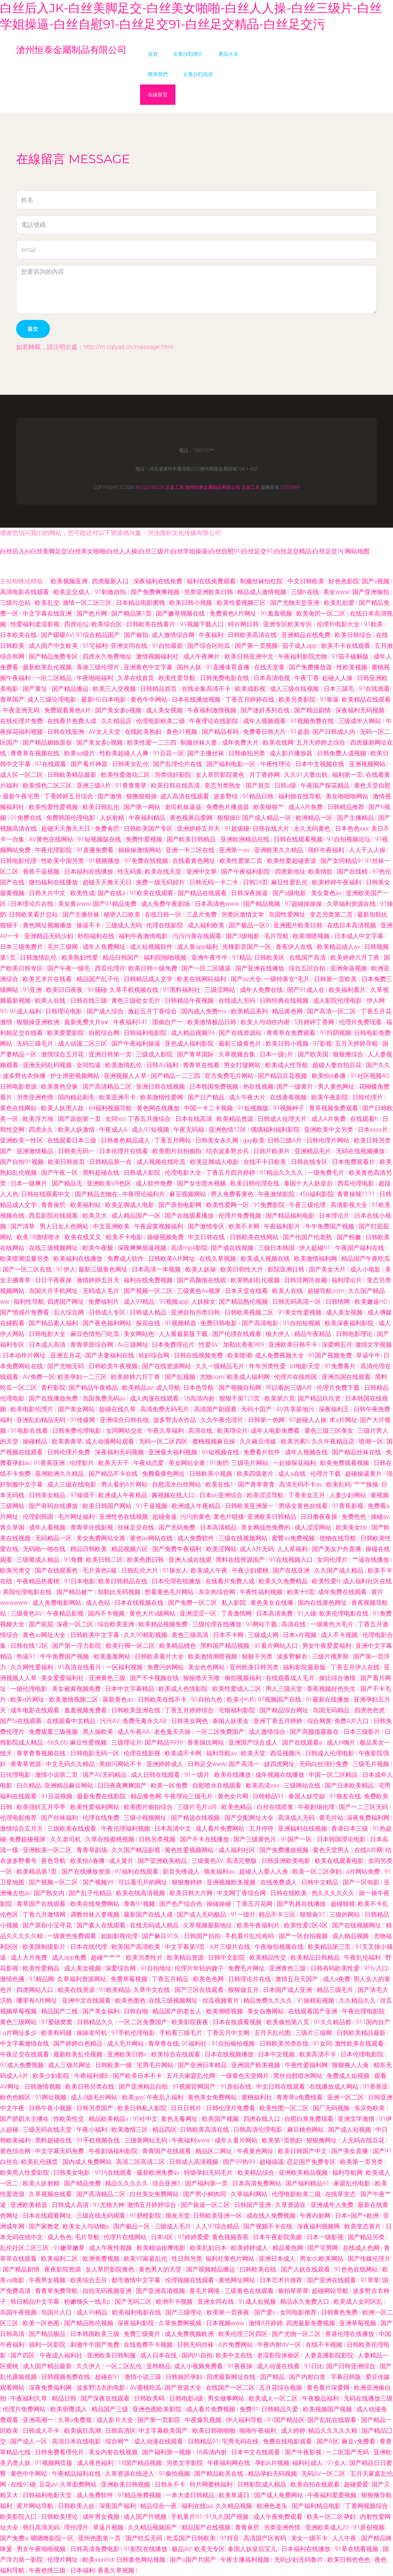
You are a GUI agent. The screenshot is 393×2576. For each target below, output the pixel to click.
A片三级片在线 (231, 1946)
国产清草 (23, 1226)
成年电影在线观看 (35, 1710)
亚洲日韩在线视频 (161, 1086)
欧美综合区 (107, 624)
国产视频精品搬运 (211, 2269)
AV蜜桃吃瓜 (146, 2387)
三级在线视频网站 (243, 1538)
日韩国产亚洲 (253, 2204)
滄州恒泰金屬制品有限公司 (212, 487)
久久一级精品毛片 (220, 1366)
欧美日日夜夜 (65, 989)
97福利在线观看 (137, 1871)
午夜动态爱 (149, 1463)
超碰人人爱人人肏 (264, 1871)
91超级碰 (237, 828)
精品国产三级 (110, 2409)
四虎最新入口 (111, 581)
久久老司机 (66, 1839)
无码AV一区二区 (324, 2473)
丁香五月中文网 (228, 2032)
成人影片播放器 (291, 753)
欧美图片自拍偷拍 (177, 1151)
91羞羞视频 (277, 613)
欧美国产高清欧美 (136, 1946)
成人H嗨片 (342, 1742)
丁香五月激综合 (150, 1118)
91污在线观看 (114, 2172)
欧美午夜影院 (330, 1097)
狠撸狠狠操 (141, 796)
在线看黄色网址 (194, 860)
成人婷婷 (293, 2430)
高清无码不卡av (301, 1484)
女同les (115, 1118)
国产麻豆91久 (161, 1936)
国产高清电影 (261, 1323)
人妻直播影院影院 (329, 2355)
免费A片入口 (352, 1721)
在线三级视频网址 (54, 1248)
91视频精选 (181, 1323)
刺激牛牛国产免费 (95, 2344)
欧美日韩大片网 (192, 1893)
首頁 (153, 54)
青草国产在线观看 (42, 1903)
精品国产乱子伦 (98, 979)
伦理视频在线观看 (190, 2280)
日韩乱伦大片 (140, 1570)
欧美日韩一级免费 (153, 968)
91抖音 (230, 2538)
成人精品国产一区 (136, 1215)
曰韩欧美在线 (258, 2269)
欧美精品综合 (257, 2172)
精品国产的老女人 (177, 2011)
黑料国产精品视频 (225, 1645)
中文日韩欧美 (306, 581)
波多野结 (226, 796)
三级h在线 (305, 592)
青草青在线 (163, 2043)
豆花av (48, 2484)
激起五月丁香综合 (153, 1011)
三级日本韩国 (277, 1248)
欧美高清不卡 (318, 2054)
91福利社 (195, 2043)
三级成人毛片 (173, 2226)
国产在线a (112, 893)
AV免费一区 (38, 1377)
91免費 (73, 1559)
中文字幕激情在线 (25, 2043)
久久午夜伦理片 (222, 1420)
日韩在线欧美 (289, 1893)
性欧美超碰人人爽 (124, 753)
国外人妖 (190, 667)
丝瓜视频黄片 (221, 2000)
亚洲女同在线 (130, 645)
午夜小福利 (92, 2129)
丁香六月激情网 (45, 1914)
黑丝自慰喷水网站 (298, 2075)
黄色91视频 (182, 731)
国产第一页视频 (257, 645)
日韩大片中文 (48, 893)
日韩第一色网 (267, 1420)
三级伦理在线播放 (217, 1624)
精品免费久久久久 (268, 2000)
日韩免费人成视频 (342, 753)
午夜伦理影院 (54, 850)
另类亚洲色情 (36, 1097)
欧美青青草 (67, 1441)
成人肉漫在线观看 (155, 1398)
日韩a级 (285, 785)
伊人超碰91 (315, 1248)
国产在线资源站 (241, 1032)
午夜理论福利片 (144, 1194)
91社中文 (145, 2118)
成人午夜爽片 (202, 656)
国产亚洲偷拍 (371, 592)
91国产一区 (297, 1839)
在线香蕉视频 (289, 1097)
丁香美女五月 (307, 1495)
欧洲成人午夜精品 (123, 1495)
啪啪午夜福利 (258, 2430)
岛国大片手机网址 (54, 1291)
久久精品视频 (234, 2506)
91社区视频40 (369, 1075)
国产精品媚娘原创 (48, 742)
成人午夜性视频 (111, 2248)
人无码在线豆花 (364, 2140)
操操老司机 (92, 2032)
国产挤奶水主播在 (25, 2118)
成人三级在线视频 (295, 688)
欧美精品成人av (339, 946)
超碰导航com (326, 1291)
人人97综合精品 (218, 2226)
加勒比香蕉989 (244, 1344)
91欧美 (374, 624)
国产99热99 (239, 2161)
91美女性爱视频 (300, 1312)
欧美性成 (82, 893)
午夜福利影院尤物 (303, 656)
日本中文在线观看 (256, 2452)
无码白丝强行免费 (324, 1764)
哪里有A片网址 (38, 2000)
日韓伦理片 (368, 1097)
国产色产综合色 (181, 1903)
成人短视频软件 (152, 946)
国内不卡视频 (107, 1613)
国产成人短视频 (350, 2129)
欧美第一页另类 (362, 2161)
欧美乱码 (338, 1484)
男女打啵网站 (243, 1065)
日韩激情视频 (43, 2086)
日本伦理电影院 (362, 2054)
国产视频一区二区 (149, 1291)
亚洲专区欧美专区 (288, 624)
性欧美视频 (353, 667)
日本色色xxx (351, 828)
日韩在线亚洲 (66, 731)
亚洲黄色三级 (108, 1678)
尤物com (212, 1377)
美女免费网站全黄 (101, 1538)
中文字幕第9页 (185, 1946)
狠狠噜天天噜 (202, 1678)
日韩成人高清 (71, 2204)
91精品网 (41, 1979)
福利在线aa (197, 2506)
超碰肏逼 (164, 1516)
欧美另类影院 (298, 699)
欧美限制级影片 (45, 1946)
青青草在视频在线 (35, 753)
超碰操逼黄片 (364, 1473)
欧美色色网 (209, 1979)
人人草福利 (293, 1549)
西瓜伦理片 (110, 968)
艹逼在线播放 (371, 1559)
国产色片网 (92, 613)
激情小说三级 (143, 2377)
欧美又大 (96, 1215)
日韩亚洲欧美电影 (286, 1860)
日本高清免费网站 (257, 2183)
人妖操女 (203, 1301)
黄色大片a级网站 (153, 1613)
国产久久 (378, 1065)
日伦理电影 (16, 1774)
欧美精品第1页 (37, 1871)
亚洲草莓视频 (358, 2323)
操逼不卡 (89, 925)
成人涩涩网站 (313, 1527)
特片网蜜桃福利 (212, 2484)
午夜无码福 (189, 1129)
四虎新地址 (290, 871)
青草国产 (12, 699)
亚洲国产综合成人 (253, 1742)
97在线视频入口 (291, 1559)
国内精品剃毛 (77, 1097)
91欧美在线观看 (152, 893)
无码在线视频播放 (361, 1151)
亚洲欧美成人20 (327, 2527)
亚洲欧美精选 (29, 2204)
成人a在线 (292, 1473)
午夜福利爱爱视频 (332, 2495)
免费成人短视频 (349, 2075)
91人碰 (306, 1613)
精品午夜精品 (313, 1334)
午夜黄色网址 (256, 2151)
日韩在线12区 (30, 1645)
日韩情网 (338, 1301)
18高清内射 (199, 1398)
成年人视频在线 (307, 1452)
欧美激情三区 (130, 2129)
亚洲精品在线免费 (306, 635)
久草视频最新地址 (208, 1925)
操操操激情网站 (140, 850)
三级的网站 (345, 1914)
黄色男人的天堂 (161, 2269)
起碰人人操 (338, 678)
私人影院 (234, 1602)
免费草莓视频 (130, 1979)
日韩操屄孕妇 (184, 2377)
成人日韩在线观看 (156, 1774)
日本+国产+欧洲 (357, 2215)
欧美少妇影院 (52, 2075)
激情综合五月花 (63, 1054)
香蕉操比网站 (206, 1742)
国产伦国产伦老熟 (308, 1237)
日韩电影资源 (19, 1086)
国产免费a (14, 2538)
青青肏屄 (54, 1205)
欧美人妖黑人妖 (63, 1108)
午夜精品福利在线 (77, 2473)
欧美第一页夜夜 (228, 2312)
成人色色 (59, 2237)
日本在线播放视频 (197, 699)
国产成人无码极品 (202, 1914)
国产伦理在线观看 (237, 1334)
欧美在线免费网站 (95, 1903)
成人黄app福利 (198, 946)
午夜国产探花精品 (326, 785)
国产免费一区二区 (193, 1602)
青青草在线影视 (92, 1527)
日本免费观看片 (354, 1161)
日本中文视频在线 (320, 764)
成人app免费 (70, 1957)
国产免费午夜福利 (177, 1549)
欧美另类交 (16, 1570)
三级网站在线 (303, 1785)
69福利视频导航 (111, 1108)
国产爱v (265, 2312)
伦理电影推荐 (19, 1817)
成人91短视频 (151, 1129)
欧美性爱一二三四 (152, 742)
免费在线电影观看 (288, 2441)
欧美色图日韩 (146, 1559)
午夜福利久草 (29, 2398)
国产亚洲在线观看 (332, 2280)
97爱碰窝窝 (57, 2022)
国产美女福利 (102, 2011)
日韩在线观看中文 (46, 1194)
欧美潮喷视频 (312, 936)
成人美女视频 (165, 710)
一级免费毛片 (326, 1172)
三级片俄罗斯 (331, 1656)
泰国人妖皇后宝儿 (253, 2549)
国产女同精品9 (341, 860)
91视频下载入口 (202, 624)
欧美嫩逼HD (372, 1301)
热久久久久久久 (334, 1893)
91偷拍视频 (175, 2473)
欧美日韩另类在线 (90, 2086)
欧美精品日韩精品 (316, 1957)
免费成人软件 (126, 1258)
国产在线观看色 (57, 1570)
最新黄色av (118, 1699)
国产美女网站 (77, 1409)
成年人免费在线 (262, 989)
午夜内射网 (316, 2215)
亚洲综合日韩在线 (125, 1420)
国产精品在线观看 (203, 893)
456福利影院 (316, 1194)
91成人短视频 (257, 2301)
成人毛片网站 (126, 2043)
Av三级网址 (133, 1344)
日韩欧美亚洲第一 (250, 1506)
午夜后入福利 (166, 2097)
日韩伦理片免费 (69, 1452)
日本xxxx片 (374, 1129)
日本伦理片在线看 (124, 1151)
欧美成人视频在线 (266, 1258)
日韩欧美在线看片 (151, 624)
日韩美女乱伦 (131, 764)
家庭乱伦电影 (353, 2183)
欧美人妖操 (201, 1269)
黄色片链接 (228, 1516)
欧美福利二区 (60, 2258)
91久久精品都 (333, 2022)
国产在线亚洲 (292, 1570)
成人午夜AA (134, 1731)
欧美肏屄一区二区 (321, 613)
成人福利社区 (237, 1850)
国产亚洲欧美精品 (163, 1860)
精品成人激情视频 (262, 592)
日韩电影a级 (187, 2398)
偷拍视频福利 (244, 1678)
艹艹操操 (366, 1484)
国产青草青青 (257, 1484)
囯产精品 (273, 2377)
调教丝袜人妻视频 (95, 1914)
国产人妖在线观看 (306, 2269)
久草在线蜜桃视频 (110, 1839)
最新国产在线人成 (149, 1914)
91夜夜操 (240, 2366)
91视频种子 (289, 1108)
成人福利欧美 (207, 925)
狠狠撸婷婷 (188, 1882)
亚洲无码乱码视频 (48, 1065)
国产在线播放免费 (54, 1398)
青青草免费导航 (57, 2291)
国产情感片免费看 (25, 1312)
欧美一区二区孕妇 (317, 1871)
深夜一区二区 (75, 1624)
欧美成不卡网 (184, 1753)
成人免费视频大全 (280, 1355)
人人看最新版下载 (184, 1334)
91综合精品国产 (98, 635)
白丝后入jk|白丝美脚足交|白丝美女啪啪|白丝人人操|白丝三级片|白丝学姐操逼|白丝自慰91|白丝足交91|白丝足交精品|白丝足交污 (171, 551)
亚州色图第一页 (100, 2538)
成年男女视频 (102, 2516)
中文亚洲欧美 (112, 1226)
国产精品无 (68, 1183)
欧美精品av (137, 1387)
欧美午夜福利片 (259, 1925)
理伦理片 (77, 2527)
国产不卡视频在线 (155, 1678)
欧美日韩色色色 (349, 2559)
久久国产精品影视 (136, 1850)
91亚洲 (33, 989)
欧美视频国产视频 (328, 2409)
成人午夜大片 (248, 1097)
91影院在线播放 (146, 2549)
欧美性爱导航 (178, 678)
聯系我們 (158, 74)
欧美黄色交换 (60, 1086)
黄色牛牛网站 (149, 699)
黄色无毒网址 (180, 2118)
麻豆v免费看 (359, 2441)
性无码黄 (129, 871)
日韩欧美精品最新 (72, 774)
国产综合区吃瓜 (209, 645)
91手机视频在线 (99, 2140)
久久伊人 (89, 2366)
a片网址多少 (20, 2032)
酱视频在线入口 (174, 1495)
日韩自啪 (137, 2011)
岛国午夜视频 (19, 2312)
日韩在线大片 (272, 828)
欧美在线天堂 (164, 871)
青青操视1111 (356, 1194)
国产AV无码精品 (105, 1774)
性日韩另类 (187, 2258)
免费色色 (355, 1516)
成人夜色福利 (96, 2463)
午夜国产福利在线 (360, 1248)
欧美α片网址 (28, 1699)
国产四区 (23, 2355)
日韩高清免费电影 (95, 2549)
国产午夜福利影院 (246, 871)
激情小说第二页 (57, 1774)
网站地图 (357, 551)
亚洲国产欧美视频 (256, 2065)
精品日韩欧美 (89, 1549)
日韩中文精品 (320, 1882)
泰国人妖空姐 (307, 1796)
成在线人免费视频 (271, 2215)
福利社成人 (308, 2463)
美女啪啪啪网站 (347, 796)
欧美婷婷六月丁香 (355, 957)
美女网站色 (140, 1334)
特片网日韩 (244, 624)
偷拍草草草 (293, 2291)
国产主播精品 (356, 817)
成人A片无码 (256, 1549)
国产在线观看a (303, 1742)
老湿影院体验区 (279, 2355)
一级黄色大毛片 (332, 1624)
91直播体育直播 (228, 667)
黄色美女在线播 (272, 1602)
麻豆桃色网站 (306, 2129)
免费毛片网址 (247, 1968)
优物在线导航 (338, 1538)
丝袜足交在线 (136, 1527)
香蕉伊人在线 (295, 946)
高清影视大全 (349, 1205)
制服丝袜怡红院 (262, 581)
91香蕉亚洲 (50, 1463)
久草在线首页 (136, 678)
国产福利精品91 (308, 2183)
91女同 (322, 2043)
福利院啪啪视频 (166, 957)
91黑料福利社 (182, 989)
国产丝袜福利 (60, 1817)
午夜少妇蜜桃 (251, 1570)
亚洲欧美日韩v (128, 2054)
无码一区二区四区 (164, 1441)
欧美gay (133, 2097)
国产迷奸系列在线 (266, 710)
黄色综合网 (16, 2151)
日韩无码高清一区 (297, 1301)
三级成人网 (264, 1635)
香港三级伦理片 (98, 667)
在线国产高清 (308, 957)
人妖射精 (113, 817)
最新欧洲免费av (159, 2172)
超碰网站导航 (331, 2291)
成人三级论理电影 (52, 699)
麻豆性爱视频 (89, 1742)
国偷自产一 (168, 1022)
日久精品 (29, 1785)
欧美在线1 (220, 1484)
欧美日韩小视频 (191, 602)
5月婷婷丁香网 (315, 1022)
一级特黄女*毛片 (287, 979)
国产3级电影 (243, 936)
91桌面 (299, 731)
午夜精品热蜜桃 (39, 1581)
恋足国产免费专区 (312, 2161)
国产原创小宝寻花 (48, 1925)
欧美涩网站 (221, 1549)
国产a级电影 (290, 893)
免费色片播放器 (228, 807)
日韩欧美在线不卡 (163, 1699)
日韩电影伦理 (19, 860)
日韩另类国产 (95, 2108)
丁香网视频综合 (367, 2506)
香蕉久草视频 (116, 2570)
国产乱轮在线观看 (332, 2420)
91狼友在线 (345, 1796)
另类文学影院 (185, 2463)
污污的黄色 (195, 1516)
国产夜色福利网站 (108, 1323)
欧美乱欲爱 (340, 602)
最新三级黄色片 (240, 1043)
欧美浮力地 (39, 1118)
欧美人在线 (51, 1000)
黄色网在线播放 (159, 1108)
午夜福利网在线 (229, 2463)
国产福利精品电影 (317, 2506)
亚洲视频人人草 (126, 1075)
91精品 (241, 957)
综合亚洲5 (167, 2183)
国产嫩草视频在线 (181, 613)
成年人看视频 (48, 1527)
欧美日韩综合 (354, 635)
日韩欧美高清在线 (253, 635)
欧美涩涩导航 (266, 1495)
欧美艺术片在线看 (48, 979)
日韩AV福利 (163, 1065)
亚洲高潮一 (39, 2420)
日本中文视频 (277, 2054)
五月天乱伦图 (273, 2032)
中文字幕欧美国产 (164, 2430)
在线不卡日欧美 (265, 1161)
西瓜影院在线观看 (54, 1215)
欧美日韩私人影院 (142, 2108)
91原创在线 (236, 2086)
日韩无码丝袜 (196, 2344)
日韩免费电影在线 (225, 678)
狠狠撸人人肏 (351, 2065)
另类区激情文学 (243, 914)
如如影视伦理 (120, 1936)
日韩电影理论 (355, 1334)
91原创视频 (369, 2527)
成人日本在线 (159, 2355)
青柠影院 (53, 1387)
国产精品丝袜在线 (357, 1452)
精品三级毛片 (336, 1989)
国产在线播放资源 (86, 1871)
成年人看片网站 (237, 2140)
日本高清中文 (173, 1828)
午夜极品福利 (321, 2398)
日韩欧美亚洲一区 (218, 2215)
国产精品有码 (221, 731)
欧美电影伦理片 (32, 1409)
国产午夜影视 (304, 2452)
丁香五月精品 (171, 1979)
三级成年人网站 (360, 721)
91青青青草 (131, 785)
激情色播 (13, 1979)
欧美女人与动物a (86, 2226)
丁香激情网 (237, 1613)
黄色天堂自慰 (372, 785)
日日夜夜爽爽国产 (122, 1785)
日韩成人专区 (108, 1312)
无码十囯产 (257, 1409)
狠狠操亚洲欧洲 (39, 1022)
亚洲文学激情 (357, 2118)
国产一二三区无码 (364, 1807)
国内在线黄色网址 (323, 1602)
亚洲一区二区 (346, 2097)
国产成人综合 (106, 1011)
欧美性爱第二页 (242, 860)
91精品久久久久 (282, 1172)
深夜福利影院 (136, 2323)
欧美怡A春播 (330, 1075)
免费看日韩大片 (265, 731)
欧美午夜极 (99, 1248)
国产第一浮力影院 (77, 1645)
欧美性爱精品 (42, 1968)
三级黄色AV (27, 1613)
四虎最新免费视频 (311, 2323)
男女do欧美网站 (322, 2258)
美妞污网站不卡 (121, 1764)
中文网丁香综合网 (242, 1893)
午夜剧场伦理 (317, 1807)
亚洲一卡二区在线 (190, 850)
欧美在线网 (278, 742)
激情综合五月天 (22, 1828)
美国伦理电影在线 (28, 1592)
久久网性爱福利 (32, 1667)
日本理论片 (335, 1215)
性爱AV (209, 1344)
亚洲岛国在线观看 (347, 1377)
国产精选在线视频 (196, 1817)
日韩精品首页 (159, 688)
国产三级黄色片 (255, 1839)
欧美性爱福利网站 (95, 1807)
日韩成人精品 (149, 1312)
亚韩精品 (158, 2366)
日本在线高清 (194, 1118)
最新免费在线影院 (102, 1796)
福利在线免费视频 (149, 1280)
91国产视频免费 (330, 1355)
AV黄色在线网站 (51, 839)
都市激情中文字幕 (136, 2280)
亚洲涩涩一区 (199, 1613)
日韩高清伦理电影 (258, 2129)
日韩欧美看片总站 (34, 914)
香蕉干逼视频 (42, 871)
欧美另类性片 (145, 1957)
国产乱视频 (181, 1377)
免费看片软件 (262, 1452)
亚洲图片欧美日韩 (298, 925)
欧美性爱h (326, 1581)
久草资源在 (291, 2204)
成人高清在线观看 (185, 796)
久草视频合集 (237, 1054)
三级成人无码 (124, 925)
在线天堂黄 (270, 667)
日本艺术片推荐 (281, 2280)
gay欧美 (254, 1140)
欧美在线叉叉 (83, 1237)
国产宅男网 (323, 2248)
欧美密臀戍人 (69, 2409)
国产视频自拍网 (240, 1387)
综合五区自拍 (308, 968)
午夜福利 (212, 635)
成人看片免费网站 (220, 1828)
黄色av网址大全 (45, 1635)
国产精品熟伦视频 (244, 1301)
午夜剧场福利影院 (114, 2151)
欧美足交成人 (72, 592)
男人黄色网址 (337, 1086)
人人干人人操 (368, 850)
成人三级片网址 (70, 2065)
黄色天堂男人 (332, 1850)
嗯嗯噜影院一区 (53, 2538)
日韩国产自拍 (203, 1936)
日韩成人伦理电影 (330, 1753)
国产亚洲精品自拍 (144, 2086)
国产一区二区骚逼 (207, 968)
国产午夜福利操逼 (136, 1043)
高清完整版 (242, 1860)
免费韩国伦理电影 (71, 817)
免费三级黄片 (143, 2334)
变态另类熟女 (223, 785)
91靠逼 (329, 699)
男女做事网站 (227, 2398)
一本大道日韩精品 (190, 2495)
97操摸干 (83, 1495)
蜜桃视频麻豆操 (214, 1441)
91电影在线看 (30, 1430)
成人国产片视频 (146, 2516)
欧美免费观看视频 (345, 1463)
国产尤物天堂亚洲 (295, 602)
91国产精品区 (286, 2420)
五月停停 (262, 1828)
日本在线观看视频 (238, 2022)
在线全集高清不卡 (207, 688)
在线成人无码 (237, 1000)
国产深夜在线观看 (106, 2398)
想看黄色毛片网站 (170, 1592)
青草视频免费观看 (334, 1108)
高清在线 (201, 1430)
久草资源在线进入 (130, 2473)
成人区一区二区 (22, 774)
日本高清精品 (219, 1527)
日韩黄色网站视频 (141, 2559)
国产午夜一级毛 (69, 968)
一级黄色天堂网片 (245, 2075)
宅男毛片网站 (156, 2065)
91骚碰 (97, 989)
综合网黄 (319, 1721)
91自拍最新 (168, 645)
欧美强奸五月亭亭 (42, 1807)
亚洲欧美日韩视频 (126, 2484)
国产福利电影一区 (231, 764)
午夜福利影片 (283, 1226)
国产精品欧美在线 (219, 2473)
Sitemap (290, 487)
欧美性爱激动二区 (126, 774)
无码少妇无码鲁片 (299, 2559)
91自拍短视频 (302, 1323)
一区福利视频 (125, 1667)
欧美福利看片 (348, 989)
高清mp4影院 (189, 1248)
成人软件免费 (154, 1183)
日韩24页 (255, 882)
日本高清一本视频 (157, 1269)
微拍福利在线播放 (54, 882)
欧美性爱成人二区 (237, 1688)
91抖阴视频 (335, 1032)
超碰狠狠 (342, 1903)
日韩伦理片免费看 (231, 2108)
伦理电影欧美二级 (161, 721)
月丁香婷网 (265, 774)
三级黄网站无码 (146, 2140)
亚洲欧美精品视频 (304, 2172)
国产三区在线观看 (200, 1989)
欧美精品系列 (250, 1011)
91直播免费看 (96, 850)
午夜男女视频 (48, 2280)
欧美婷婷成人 (250, 2248)
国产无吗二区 (134, 2301)
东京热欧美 (370, 2108)
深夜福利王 (335, 1409)
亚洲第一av (235, 850)
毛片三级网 (63, 946)
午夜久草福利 (166, 1430)
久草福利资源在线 (352, 903)
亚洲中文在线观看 (87, 2000)
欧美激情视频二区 (74, 1699)
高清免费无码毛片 (165, 1409)
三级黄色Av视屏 (199, 1291)
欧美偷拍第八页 (288, 2022)
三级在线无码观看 (101, 2215)
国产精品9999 (164, 1742)
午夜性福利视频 (261, 1592)
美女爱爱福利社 (63, 1678)
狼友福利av (220, 1871)
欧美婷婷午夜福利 (337, 882)
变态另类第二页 (332, 914)
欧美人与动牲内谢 (266, 1022)
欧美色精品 (237, 1807)
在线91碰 (23, 2484)
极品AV (181, 2549)
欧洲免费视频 (102, 2258)
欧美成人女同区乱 (359, 2301)
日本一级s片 (277, 1054)
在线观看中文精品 (71, 1721)
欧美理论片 (232, 1430)
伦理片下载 (326, 1473)
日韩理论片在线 (250, 1979)
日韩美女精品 (48, 1495)
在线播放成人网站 (334, 2086)
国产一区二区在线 (28, 1269)
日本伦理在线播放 (177, 1581)
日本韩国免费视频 (214, 1086)
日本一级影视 (326, 2237)
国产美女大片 (328, 1269)
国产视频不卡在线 (268, 2226)
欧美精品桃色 (178, 1645)
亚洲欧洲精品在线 (245, 839)
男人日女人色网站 (65, 1226)
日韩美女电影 (72, 2172)
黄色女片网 (234, 1796)
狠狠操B (228, 817)
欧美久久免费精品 (284, 1581)
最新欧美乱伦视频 (48, 667)
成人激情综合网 (174, 635)
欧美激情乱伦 (124, 1065)
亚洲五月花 (66, 1355)
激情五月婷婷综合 (152, 2204)
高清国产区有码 (265, 2538)
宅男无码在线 (241, 2441)
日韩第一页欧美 (336, 979)
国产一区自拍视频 (304, 1936)
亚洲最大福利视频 (173, 1452)
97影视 (322, 1043)
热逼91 (27, 1656)
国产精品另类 (367, 2237)
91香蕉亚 (375, 2086)
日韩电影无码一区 (95, 1753)
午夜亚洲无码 (22, 710)
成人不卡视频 (340, 1635)
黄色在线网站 (19, 1108)
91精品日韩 (259, 796)
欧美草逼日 (235, 2495)
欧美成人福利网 (249, 1377)
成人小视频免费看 (199, 2366)
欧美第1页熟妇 (283, 2140)
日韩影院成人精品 (262, 2484)
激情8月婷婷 (266, 2323)
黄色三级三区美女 (329, 1430)
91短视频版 (253, 1108)
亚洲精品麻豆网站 (69, 1785)
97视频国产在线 (280, 1699)
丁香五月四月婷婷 (231, 1172)
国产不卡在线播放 (205, 1839)
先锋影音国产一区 (247, 946)
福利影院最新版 (305, 1667)
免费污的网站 (166, 1667)
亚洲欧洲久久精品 (60, 1473)
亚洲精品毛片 (313, 1151)
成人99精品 (140, 1301)
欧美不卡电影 (125, 1237)
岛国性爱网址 (288, 914)
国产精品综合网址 (284, 1710)
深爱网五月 (337, 1344)
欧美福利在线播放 (78, 1258)
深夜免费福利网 (369, 1817)
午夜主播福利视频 (245, 2559)
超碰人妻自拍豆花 (337, 1065)
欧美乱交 (47, 602)
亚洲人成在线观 (190, 1559)
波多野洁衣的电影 (101, 2387)
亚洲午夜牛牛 (210, 957)
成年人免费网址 (105, 946)
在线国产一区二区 (231, 2387)
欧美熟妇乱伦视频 (256, 1280)
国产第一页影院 (159, 2420)
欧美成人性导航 (287, 1065)
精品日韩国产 (121, 957)
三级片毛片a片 (197, 1807)
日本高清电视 (272, 678)
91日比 (314, 2366)
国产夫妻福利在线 (110, 1355)
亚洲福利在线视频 (303, 1828)
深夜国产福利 (118, 2506)
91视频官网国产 (195, 2086)
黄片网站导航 (36, 2506)
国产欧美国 (314, 1054)
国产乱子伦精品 (91, 1893)
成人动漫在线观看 (159, 2441)
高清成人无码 (297, 1817)
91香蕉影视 (348, 1506)
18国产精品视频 (140, 2463)
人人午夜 (345, 2538)
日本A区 (163, 2237)
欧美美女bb (352, 1527)
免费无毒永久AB (145, 1721)
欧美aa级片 (80, 753)
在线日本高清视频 (352, 925)
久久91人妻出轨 (306, 774)
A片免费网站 (236, 2344)
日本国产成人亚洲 (288, 1989)
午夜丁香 (306, 678)
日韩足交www (207, 1764)
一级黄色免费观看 (72, 1936)
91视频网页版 (54, 2463)
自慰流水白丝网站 (177, 1484)
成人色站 (99, 1602)
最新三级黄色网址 (103, 1269)
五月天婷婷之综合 (321, 742)
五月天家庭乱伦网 (191, 2075)
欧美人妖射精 (42, 2183)
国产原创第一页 (80, 1118)
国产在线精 (353, 871)
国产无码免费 (178, 1527)
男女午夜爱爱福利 (327, 1645)
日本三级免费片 (22, 946)
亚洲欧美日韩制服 (112, 2355)
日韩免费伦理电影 (77, 1430)
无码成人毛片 (102, 1291)
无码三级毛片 (36, 1043)
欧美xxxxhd (98, 2559)
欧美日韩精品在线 (123, 1581)
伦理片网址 (63, 2559)
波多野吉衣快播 (25, 1075)
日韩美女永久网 (217, 1140)
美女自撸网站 (266, 2011)
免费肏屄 (108, 828)
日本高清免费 (275, 1613)
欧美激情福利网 (316, 1258)
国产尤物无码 (66, 1366)
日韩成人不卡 (42, 2430)
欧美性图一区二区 (284, 2108)
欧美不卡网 (245, 1226)
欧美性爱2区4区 (306, 1925)
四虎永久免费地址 (108, 656)
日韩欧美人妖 (77, 2506)
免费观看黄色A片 (68, 710)
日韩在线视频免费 (199, 1355)
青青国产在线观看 (167, 2151)
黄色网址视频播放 (48, 925)
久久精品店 (117, 721)
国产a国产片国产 (193, 2559)
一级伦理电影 (29, 1688)
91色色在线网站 (357, 2269)
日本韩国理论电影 (342, 1839)
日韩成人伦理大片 (283, 1118)
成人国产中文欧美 (54, 645)
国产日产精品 (207, 1097)
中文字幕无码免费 (60, 2151)
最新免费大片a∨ (87, 1022)
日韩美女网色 (190, 1721)
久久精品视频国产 (153, 2527)
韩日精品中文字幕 (35, 2301)
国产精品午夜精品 (94, 1387)
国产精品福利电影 (291, 1215)
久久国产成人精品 (339, 1570)
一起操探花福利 (295, 1463)
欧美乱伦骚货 (40, 2161)
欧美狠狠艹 (269, 807)
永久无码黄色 (313, 828)
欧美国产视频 (221, 2118)
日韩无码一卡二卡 (214, 882)
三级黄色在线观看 (250, 2291)
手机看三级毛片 (181, 2032)
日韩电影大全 (48, 1334)
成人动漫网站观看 (110, 1441)
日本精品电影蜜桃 (141, 602)
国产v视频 (376, 581)
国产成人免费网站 (279, 2495)
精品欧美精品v (109, 2118)
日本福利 (82, 2570)
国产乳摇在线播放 (302, 1903)
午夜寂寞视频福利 (159, 1226)
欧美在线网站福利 (202, 979)
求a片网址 (343, 1420)
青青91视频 (140, 1903)
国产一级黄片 (295, 1086)
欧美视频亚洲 (70, 581)
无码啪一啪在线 (45, 1549)
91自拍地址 (156, 1968)
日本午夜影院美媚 (278, 2237)
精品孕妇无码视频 (273, 2473)
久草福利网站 (250, 2194)
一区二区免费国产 (220, 1731)
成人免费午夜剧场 (166, 903)
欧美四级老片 (256, 1473)
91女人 (336, 2463)
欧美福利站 (86, 1205)
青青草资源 (26, 1764)
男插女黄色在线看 (304, 1506)
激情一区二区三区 (88, 602)
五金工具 (174, 487)
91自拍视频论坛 (349, 839)
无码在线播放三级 (368, 2398)
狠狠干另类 (258, 1656)
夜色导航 (54, 1860)
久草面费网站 (79, 2484)
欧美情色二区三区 (48, 785)
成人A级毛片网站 (95, 2097)
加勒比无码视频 (119, 1592)
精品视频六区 (130, 1549)
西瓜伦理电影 (356, 1183)
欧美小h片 (241, 1699)
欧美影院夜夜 (191, 2022)
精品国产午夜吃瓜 (365, 1258)
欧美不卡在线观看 (346, 645)
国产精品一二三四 (176, 1075)
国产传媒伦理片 (369, 2258)
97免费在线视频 (147, 860)
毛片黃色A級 (101, 1570)
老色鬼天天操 (173, 1731)
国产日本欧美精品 (350, 1785)
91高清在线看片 (80, 1667)
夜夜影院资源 (63, 2269)
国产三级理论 (184, 2312)
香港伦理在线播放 (350, 2334)
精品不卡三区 (278, 1914)
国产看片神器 (90, 764)
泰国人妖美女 (231, 1721)
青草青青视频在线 (42, 1753)
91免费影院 (269, 1205)
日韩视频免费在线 (66, 2377)
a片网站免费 (363, 1871)
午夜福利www (191, 2140)
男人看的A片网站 (125, 1484)
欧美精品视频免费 (164, 1624)
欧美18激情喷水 (39, 1237)
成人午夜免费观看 (278, 2516)
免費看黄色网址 (164, 1473)
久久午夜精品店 (334, 1441)
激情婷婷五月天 (98, 1280)
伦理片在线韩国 (296, 1377)
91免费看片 (340, 1366)
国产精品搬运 (71, 688)
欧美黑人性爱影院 (25, 2172)
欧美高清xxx (263, 1785)
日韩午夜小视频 (51, 2108)
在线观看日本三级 (72, 1140)
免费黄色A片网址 (234, 613)
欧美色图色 (130, 2000)
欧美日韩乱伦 (102, 807)
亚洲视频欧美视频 (231, 1882)
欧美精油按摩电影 (162, 2248)
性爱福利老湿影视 (35, 624)
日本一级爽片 (29, 1183)
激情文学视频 (373, 1344)
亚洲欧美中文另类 (329, 1129)
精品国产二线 (60, 2011)
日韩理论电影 (64, 1011)
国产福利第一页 (207, 2183)
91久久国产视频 (228, 2516)
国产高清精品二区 (108, 1086)
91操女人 (175, 1570)
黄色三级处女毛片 (136, 1000)
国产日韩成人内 (334, 731)
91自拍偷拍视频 (234, 2043)
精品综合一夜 (159, 2506)
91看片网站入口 (276, 1645)
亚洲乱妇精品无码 (42, 1420)
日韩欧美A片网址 (172, 1258)
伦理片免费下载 (339, 1387)
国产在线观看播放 (190, 1215)
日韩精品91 (269, 1796)
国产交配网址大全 (250, 1817)
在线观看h (365, 1118)
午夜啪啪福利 (95, 678)
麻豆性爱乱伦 (290, 882)
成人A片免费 (306, 807)
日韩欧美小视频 (211, 1473)
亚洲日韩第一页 (111, 1054)
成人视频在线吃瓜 (162, 1161)
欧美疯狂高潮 (83, 2430)
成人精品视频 (351, 1936)
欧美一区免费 (170, 1785)
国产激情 (110, 796)
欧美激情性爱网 (162, 1097)
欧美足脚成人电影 (215, 1161)
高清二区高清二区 (141, 2161)
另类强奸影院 (173, 774)
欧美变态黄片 (363, 2226)
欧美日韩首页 (67, 1161)
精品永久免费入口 (305, 2301)
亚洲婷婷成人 (165, 1764)
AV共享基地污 (295, 1409)
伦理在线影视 (143, 1753)
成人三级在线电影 (72, 1484)
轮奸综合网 (155, 1355)
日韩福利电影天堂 (48, 2495)
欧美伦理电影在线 (344, 1613)
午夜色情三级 (48, 2570)
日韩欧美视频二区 (250, 1312)
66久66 (57, 1742)
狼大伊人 (279, 1334)
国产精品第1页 (132, 613)
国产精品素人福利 (54, 1323)
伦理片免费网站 (25, 2409)
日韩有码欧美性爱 (335, 1968)
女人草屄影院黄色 (220, 774)
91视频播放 (105, 860)
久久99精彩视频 (146, 1635)
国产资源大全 (184, 2387)
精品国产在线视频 (207, 2527)
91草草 (370, 2280)
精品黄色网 (288, 1011)
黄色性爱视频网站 (190, 1850)
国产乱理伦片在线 (178, 764)
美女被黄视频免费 (77, 1688)
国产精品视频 (262, 903)
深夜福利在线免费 (158, 581)
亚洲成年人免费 (332, 2204)
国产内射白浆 (308, 2377)
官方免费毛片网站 (230, 1075)
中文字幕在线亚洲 (48, 613)
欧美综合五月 (89, 2280)
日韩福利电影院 (146, 1032)
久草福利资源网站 (82, 1979)
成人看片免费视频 (211, 2409)
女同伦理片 (333, 1559)
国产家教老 (44, 2226)
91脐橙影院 (146, 2215)
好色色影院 (344, 581)
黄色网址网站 (237, 2280)
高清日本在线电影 (77, 2441)
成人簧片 (122, 1860)
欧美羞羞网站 (113, 1656)
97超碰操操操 (304, 903)
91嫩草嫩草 (69, 2248)
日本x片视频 (300, 1635)
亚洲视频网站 (368, 764)
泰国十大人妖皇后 (309, 1183)
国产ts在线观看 (21, 1721)
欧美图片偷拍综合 (149, 1807)
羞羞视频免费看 (86, 1710)
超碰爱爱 (356, 2484)
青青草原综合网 (92, 1344)
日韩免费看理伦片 (60, 2452)
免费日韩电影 (219, 1323)
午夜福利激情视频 (212, 710)
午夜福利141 (131, 1022)
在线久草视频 (218, 1258)
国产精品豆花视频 (283, 1075)
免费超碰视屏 (28, 1839)
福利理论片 (347, 1280)
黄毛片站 (331, 1817)
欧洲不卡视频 (175, 2301)
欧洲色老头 (273, 2506)
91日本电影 (80, 1581)
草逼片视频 (109, 2527)
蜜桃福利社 (257, 2097)
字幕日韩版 (346, 2377)
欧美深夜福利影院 (350, 1323)
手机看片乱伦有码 (250, 1936)
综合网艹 (118, 2441)
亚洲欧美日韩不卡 (293, 1344)
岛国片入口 (57, 2312)
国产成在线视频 (233, 1248)
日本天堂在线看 (247, 1291)
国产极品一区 (132, 2226)
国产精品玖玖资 (320, 1398)
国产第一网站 (143, 807)
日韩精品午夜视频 (190, 1000)
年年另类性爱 (268, 1366)
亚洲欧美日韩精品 (272, 1516)
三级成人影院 (155, 1054)
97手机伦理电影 (134, 2032)
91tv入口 (376, 1968)
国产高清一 (245, 1764)
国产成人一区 (29, 2441)
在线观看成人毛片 (291, 1678)
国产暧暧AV (57, 635)
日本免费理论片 (174, 1344)
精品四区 (164, 2129)
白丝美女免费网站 (155, 2194)
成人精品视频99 (193, 1032)
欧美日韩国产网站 (108, 1506)
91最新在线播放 (328, 1699)
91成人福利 (26, 1011)
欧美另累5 (295, 1441)
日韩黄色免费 (340, 2312)
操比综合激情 (338, 1678)
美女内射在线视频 (114, 2452)
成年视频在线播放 (280, 1774)
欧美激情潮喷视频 (213, 1656)
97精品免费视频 (140, 2495)
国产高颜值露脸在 (315, 1731)
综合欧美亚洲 (116, 1624)
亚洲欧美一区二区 (48, 1850)
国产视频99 (99, 1882)
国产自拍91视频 (22, 1161)
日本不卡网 (229, 1635)
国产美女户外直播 (337, 1549)
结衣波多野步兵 (228, 1151)
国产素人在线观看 (101, 1925)
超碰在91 (108, 2377)
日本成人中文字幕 (359, 936)
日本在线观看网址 (48, 2215)
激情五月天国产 (297, 1979)
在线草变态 (341, 2194)
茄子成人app (300, 645)
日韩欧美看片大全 (160, 1656)
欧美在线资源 (77, 1989)
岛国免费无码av (105, 1398)
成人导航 (168, 1387)
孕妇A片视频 (272, 2463)
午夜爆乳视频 (204, 2420)
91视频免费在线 (312, 721)
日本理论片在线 (32, 903)
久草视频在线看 (51, 2194)
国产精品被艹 (75, 1592)
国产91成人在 (306, 989)
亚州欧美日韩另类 (255, 1667)
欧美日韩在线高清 (176, 785)
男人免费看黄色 (233, 1194)
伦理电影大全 (184, 1172)
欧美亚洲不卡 (118, 1097)
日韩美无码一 (77, 1151)
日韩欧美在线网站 (255, 1237)
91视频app (173, 1301)
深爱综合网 (121, 1968)
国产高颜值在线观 (202, 1280)
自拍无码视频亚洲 (108, 2291)
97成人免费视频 (22, 2065)
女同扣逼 (89, 1065)
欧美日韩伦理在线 (255, 1183)
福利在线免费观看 (212, 581)
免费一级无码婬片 (161, 882)
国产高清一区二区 (332, 1011)
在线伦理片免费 (22, 721)
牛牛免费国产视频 (330, 1226)
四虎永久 (42, 1129)
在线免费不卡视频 (149, 2344)
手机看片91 (186, 2516)
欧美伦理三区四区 (243, 2334)
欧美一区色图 (42, 2323)
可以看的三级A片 (290, 1387)
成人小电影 (366, 1269)
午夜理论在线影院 (214, 721)
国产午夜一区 (60, 1172)
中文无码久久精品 (71, 1764)
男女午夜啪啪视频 (42, 2549)
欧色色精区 (16, 2097)
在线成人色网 (362, 2248)
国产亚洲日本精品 (203, 2065)
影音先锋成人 (182, 1871)
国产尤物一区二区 (297, 2334)
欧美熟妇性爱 (80, 957)
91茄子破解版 (350, 656)
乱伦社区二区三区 (25, 2248)
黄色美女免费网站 (213, 2097)
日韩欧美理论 (60, 2516)
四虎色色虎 (370, 1710)
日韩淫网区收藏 (306, 1280)
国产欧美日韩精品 (192, 839)
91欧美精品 (114, 1989)
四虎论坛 (76, 624)
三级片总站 (16, 602)
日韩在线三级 (89, 1000)
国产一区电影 (362, 1882)
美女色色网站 (207, 1667)
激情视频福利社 (158, 656)
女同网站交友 (125, 1430)
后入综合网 (69, 1312)
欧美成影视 (251, 688)
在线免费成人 (279, 1882)
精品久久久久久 (127, 2183)
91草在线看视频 (357, 2549)
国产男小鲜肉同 (205, 2194)
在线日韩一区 (164, 914)
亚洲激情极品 (36, 1151)
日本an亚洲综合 (221, 1495)
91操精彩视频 (316, 2000)
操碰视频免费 (166, 1237)
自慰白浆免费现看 (309, 2118)
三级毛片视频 (371, 1764)
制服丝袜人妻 (199, 742)
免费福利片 (104, 1301)
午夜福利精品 (148, 817)
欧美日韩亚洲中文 (250, 656)
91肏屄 (219, 1463)
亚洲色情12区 (228, 1129)
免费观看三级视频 (54, 1731)
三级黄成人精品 (39, 1559)
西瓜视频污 (286, 1753)
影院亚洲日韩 (287, 1269)
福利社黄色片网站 (230, 2258)
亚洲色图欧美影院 (157, 2409)
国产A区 (328, 2441)
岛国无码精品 (332, 1710)
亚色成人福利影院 (190, 1043)
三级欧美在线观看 (72, 1828)
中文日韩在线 (207, 1237)
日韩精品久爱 (280, 2409)
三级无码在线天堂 (48, 2129)
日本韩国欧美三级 (95, 2334)
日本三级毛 (340, 688)
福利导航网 (347, 2172)
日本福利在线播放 (89, 871)
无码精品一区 (54, 1538)
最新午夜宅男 (22, 796)
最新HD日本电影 (104, 699)
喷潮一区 (371, 1441)
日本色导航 (199, 1387)
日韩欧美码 (150, 2398)
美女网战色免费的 (266, 1527)
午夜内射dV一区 (280, 2344)
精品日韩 (65, 2398)
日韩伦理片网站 (328, 1140)
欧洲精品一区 (315, 817)
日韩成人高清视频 (194, 2161)
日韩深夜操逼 (250, 893)
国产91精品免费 (115, 903)
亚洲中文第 (202, 871)
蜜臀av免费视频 (294, 1538)
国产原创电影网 (181, 1205)
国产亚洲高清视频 (161, 2291)
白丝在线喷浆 (276, 1807)
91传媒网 (83, 1420)
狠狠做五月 (244, 1989)
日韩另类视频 (158, 1839)
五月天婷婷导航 (357, 1043)
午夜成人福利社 (62, 2355)
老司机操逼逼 (184, 807)
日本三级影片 (362, 1731)
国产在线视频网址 (357, 1925)
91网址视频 (51, 2097)
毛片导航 (277, 936)
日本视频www (226, 2323)
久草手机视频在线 (134, 989)
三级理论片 (126, 1742)
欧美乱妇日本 (209, 2248)
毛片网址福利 (77, 1516)
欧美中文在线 (235, 2355)
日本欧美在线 (19, 635)
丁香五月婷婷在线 (250, 699)
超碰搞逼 (271, 2161)
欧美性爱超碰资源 (292, 860)
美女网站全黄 (187, 1463)
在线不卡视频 (324, 2344)
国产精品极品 (48, 2334)
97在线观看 (374, 688)
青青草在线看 (202, 1065)
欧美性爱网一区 (228, 1205)
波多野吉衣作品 (175, 1420)
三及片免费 (202, 914)
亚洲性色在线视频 (124, 1516)
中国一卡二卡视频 (209, 1108)
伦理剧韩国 (39, 1516)
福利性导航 (28, 1301)
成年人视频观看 (265, 721)
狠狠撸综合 (349, 1054)
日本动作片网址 (25, 1355)
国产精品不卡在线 (114, 1473)
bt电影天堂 (306, 1366)
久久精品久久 (358, 2000)
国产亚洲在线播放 (260, 968)
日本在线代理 (89, 1946)
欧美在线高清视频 (141, 1893)
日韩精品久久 (96, 2022)
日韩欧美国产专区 (149, 828)
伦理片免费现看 (361, 1022)
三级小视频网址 (146, 1817)
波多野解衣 (293, 1656)
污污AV (109, 1721)
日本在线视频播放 (230, 2054)
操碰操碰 (219, 1903)
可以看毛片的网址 (143, 1882)
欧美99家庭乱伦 (146, 2258)
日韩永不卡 (171, 2484)
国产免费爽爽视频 (155, 592)
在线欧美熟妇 (144, 731)
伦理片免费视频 (240, 1215)
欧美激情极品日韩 (212, 1022)
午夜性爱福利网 (307, 2065)
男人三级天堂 (285, 1688)
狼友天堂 (177, 2215)
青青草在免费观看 (291, 1032)
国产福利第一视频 (167, 2452)
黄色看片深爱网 (329, 2387)
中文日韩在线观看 (281, 2086)
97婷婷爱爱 (193, 2237)
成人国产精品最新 (48, 2366)
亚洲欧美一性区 (22, 1140)
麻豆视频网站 (188, 1194)
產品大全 (228, 54)
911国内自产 (372, 2022)
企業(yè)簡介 (188, 54)
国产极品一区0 (250, 925)
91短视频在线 (221, 1452)
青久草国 (13, 1527)
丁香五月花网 (255, 1903)
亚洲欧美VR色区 (110, 1183)
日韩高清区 (120, 2430)
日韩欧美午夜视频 (114, 1366)
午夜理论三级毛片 (189, 1796)
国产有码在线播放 (54, 1506)
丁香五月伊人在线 (355, 1667)
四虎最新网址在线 (231, 2377)
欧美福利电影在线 (137, 2312)
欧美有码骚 (57, 2032)
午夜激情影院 (277, 1194)
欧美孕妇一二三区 (83, 1377)
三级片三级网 (314, 2032)
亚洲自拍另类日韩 (196, 1312)
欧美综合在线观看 (176, 2054)
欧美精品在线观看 (366, 699)
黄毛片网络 (205, 2291)
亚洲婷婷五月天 (199, 828)
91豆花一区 (169, 753)
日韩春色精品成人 (126, 1140)
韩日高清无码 (42, 2527)
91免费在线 (26, 817)
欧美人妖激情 (77, 1129)
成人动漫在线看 (279, 2366)
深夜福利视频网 (319, 2226)
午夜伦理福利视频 (126, 1828)
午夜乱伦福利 (363, 1957)
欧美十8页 (301, 1592)
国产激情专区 (207, 1226)
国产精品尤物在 (97, 1194)
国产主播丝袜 (206, 753)
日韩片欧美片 (272, 1151)
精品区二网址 (214, 2151)
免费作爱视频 (144, 839)
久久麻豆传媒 (258, 1441)
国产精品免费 (83, 2183)
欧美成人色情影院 (184, 1688)
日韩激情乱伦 (39, 957)
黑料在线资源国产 (241, 1559)
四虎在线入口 (262, 2118)
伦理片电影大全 (339, 624)
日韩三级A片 (286, 1140)
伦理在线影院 (165, 925)
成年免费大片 (241, 742)
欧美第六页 (279, 1398)
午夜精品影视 (66, 1613)
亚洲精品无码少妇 (49, 936)
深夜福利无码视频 (360, 710)
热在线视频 (258, 1086)
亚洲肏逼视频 (349, 968)
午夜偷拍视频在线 (279, 1946)
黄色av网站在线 (152, 1538)
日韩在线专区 (310, 1161)
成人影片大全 (115, 2420)
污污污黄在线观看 (197, 936)
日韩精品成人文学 (149, 979)
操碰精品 (36, 1441)
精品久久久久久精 (333, 2430)
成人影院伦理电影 (338, 1000)
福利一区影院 (48, 2344)
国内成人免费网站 (88, 2161)
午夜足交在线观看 (25, 2054)
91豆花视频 (57, 1796)
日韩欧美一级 (114, 2065)
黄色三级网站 (19, 2022)
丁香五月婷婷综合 (190, 1710)
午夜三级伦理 (308, 1205)
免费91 (249, 2409)
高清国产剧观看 (216, 1409)
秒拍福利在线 (97, 936)
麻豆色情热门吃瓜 (95, 1334)
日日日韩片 (187, 2108)
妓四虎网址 (280, 1764)
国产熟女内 (50, 1893)
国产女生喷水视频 (202, 1183)
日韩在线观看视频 (299, 839)
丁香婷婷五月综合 (69, 796)
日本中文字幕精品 (130, 1688)
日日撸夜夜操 (320, 1516)
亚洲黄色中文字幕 (149, 667)
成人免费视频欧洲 (190, 2334)
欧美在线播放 (233, 1774)
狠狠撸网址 (322, 2140)
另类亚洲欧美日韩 (209, 592)
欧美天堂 (254, 1753)
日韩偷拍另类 (247, 753)
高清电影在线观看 (25, 592)
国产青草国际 (196, 1054)
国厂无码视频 (332, 2108)
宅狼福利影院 (237, 1710)
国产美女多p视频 (119, 710)
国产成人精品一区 (267, 817)
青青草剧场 (92, 1850)
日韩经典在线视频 (284, 1000)
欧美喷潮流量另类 (25, 1258)
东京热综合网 (217, 1592)
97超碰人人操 (308, 1420)
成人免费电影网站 (57, 1602)
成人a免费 (337, 1979)
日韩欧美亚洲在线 (136, 1710)
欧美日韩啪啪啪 (214, 2430)
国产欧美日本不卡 (138, 2075)
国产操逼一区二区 (206, 2204)
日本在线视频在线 (139, 1602)
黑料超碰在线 (102, 1172)
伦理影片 (82, 1463)
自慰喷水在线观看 (217, 1785)
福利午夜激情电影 (144, 936)
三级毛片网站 (250, 1463)
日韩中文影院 (227, 1957)
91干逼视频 (152, 1506)
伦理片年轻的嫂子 (200, 1968)
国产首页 (259, 785)
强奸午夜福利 (326, 850)
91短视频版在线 (100, 839)
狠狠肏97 (313, 1914)
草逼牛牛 (368, 1355)
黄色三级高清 (191, 1635)
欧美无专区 (209, 2549)
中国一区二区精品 (334, 1774)
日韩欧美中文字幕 (95, 1635)
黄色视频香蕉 (231, 2237)
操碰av (380, 1516)
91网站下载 (262, 1624)
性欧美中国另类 (63, 860)
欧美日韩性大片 (242, 1269)
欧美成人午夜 (210, 1570)
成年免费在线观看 (343, 1592)
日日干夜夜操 (54, 1280)
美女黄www (74, 903)
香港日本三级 (350, 1828)
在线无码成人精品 (155, 1925)
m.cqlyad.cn (149, 487)
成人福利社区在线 (367, 1581)
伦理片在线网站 (126, 2237)
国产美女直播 (350, 2151)
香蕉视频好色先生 (332, 1688)
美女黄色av (327, 893)
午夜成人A (114, 1129)
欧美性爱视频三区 (242, 602)
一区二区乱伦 (124, 2366)
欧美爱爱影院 (66, 1032)
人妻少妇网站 (348, 1495)
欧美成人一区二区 (274, 2398)
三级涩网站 (221, 989)
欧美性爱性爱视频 (54, 807)
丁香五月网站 (173, 1140)
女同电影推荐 (299, 2312)
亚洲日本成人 (278, 2258)
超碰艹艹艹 (107, 1957)
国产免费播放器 (311, 667)
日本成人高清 (48, 1344)
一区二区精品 (54, 678)
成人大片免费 (29, 1957)
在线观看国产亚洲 (313, 2011)
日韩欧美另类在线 (284, 2043)
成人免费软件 (196, 1538)
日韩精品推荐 (346, 807)
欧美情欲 (321, 871)
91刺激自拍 (111, 592)
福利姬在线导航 (300, 796)
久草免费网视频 (181, 2323)
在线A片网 (368, 1850)
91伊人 (66, 1269)
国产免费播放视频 (284, 1850)
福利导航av (222, 1753)
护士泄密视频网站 (75, 1075)
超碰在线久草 (118, 1409)
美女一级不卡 (310, 2538)
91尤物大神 (108, 2204)
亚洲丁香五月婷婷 (278, 1721)
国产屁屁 (41, 1624)
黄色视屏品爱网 (192, 817)
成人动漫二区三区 (83, 1043)
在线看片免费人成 (72, 721)
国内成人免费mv (204, 1011)
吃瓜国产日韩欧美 (192, 2538)
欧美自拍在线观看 (316, 2484)
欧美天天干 (114, 1463)
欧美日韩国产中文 (303, 2151)
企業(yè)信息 (198, 74)
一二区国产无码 (348, 2452)
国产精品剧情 (313, 710)
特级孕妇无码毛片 (209, 2172)
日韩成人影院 (143, 1172)
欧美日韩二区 (105, 1559)
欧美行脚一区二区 (131, 1645)
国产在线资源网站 (167, 1366)
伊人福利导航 (245, 2420)
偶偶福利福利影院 (276, 1129)
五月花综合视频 (281, 2387)
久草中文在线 (152, 1989)
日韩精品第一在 (111, 1161)
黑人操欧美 (99, 1731)
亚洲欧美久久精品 (279, 850)
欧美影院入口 (19, 2516)
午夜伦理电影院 (364, 2011)
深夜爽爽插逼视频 (142, 1248)
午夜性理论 (276, 764)
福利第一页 (347, 774)
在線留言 (158, 94)
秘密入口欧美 (123, 914)
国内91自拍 (197, 2355)
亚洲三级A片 (94, 785)
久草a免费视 (75, 2420)
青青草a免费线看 (300, 2097)
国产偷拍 (136, 635)
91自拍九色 (207, 1699)
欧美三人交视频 (115, 688)
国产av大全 (246, 979)
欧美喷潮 (239, 1355)
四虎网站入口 (36, 1989)
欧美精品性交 (268, 1957)
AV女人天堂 (105, 731)
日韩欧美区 (270, 957)
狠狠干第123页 (240, 1398)
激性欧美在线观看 (360, 2043)
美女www (336, 592)
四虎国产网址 (66, 1301)
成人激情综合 (268, 1731)
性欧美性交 (69, 2118)
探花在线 (149, 1323)
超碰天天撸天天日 (66, 828)
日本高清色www (218, 903)
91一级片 (198, 1774)
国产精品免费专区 (54, 656)
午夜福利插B (92, 2075)
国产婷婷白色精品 (78, 2043)
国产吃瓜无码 (144, 2538)
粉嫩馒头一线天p (88, 2301)
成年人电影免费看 (276, 1430)
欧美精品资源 (235, 1118)
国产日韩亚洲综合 (351, 2366)
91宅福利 (95, 645)
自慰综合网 (105, 1032)
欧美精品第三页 (330, 1946)
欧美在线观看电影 (340, 1860)
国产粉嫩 (350, 1237)
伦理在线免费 (102, 1817)
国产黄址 (36, 688)
